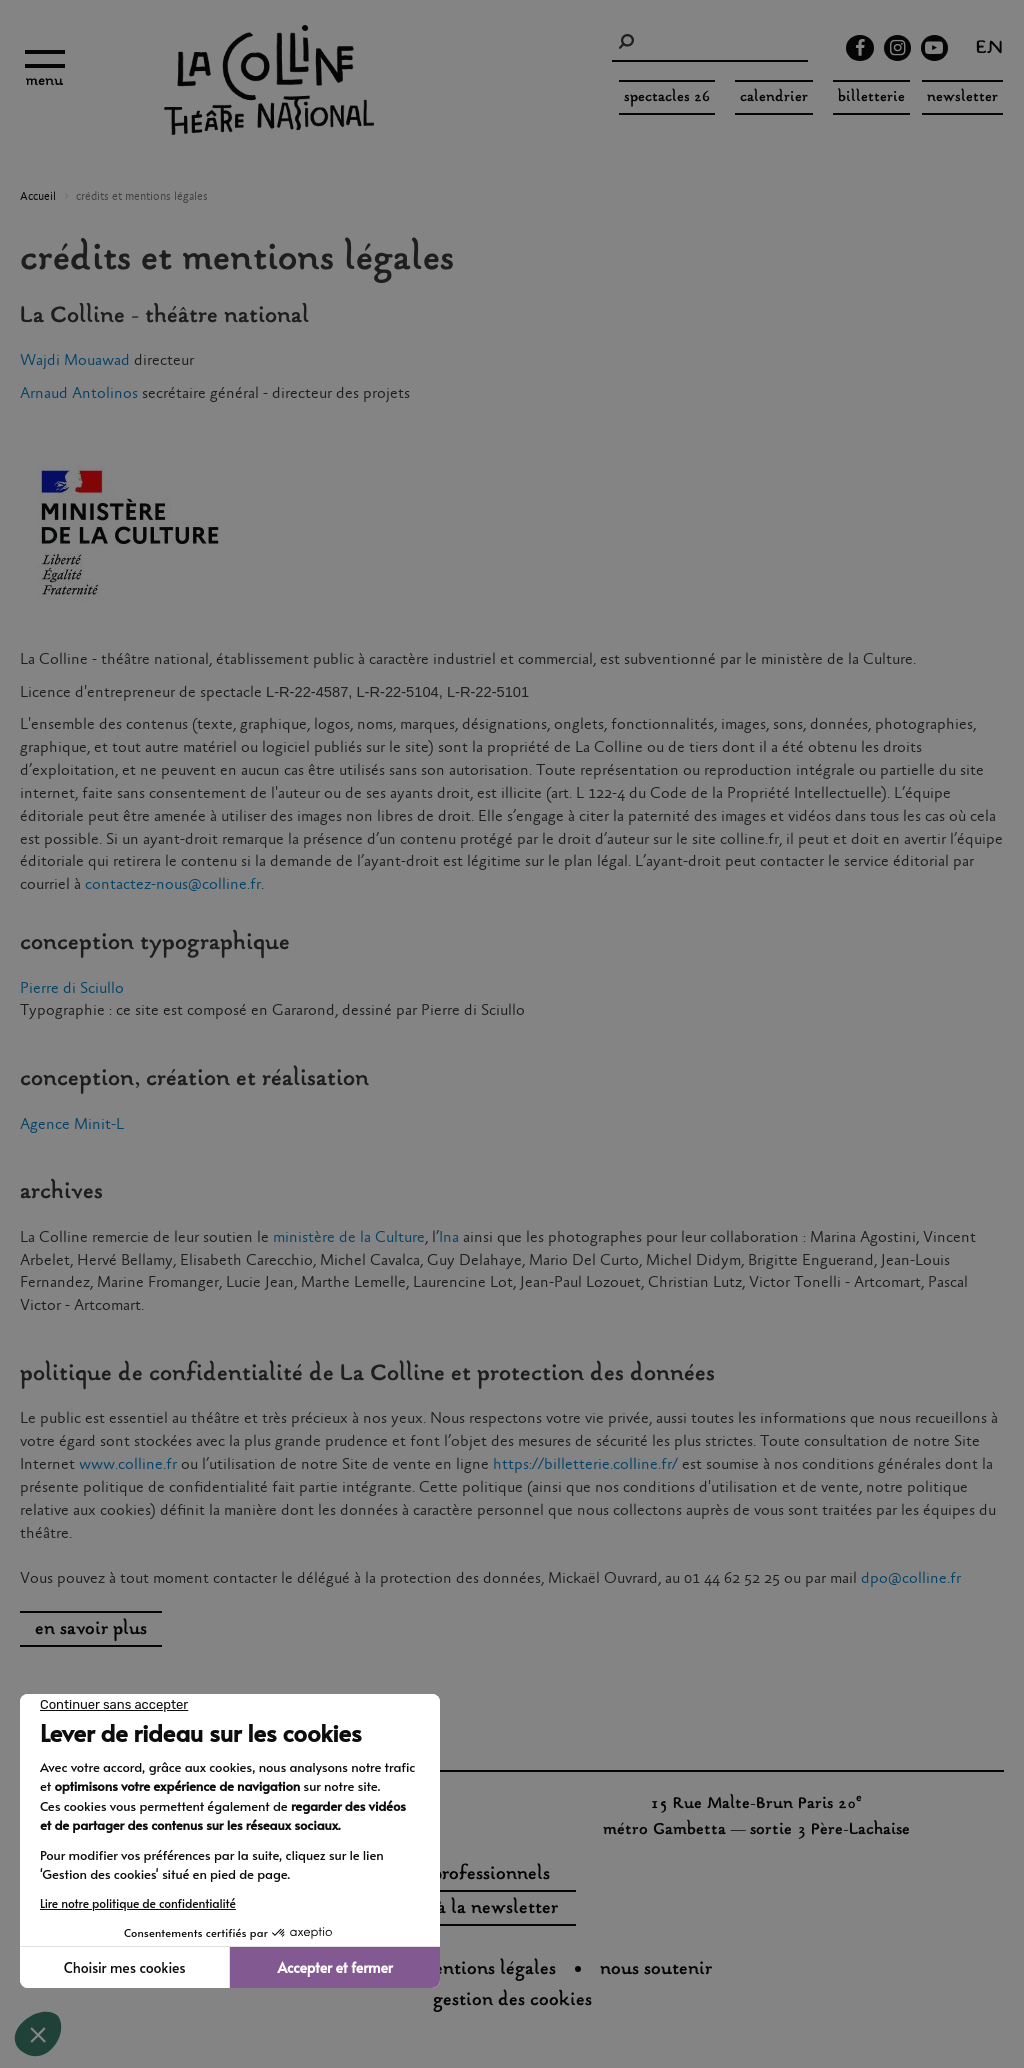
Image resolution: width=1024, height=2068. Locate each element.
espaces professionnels (458, 1875)
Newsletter (962, 97)
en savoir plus (91, 1630)
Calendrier (774, 97)
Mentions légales (487, 1970)
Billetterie (871, 97)
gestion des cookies (512, 2001)
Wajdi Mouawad (75, 360)
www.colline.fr (128, 1464)
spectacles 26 (667, 97)
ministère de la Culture (349, 1237)
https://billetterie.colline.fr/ (585, 1464)
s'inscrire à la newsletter (458, 1909)
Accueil (38, 197)
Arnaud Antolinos (79, 393)
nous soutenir (656, 1970)
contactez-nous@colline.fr (173, 884)
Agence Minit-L (72, 1124)
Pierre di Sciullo (72, 988)
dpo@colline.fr (911, 1578)
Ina (449, 1237)
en (989, 50)
